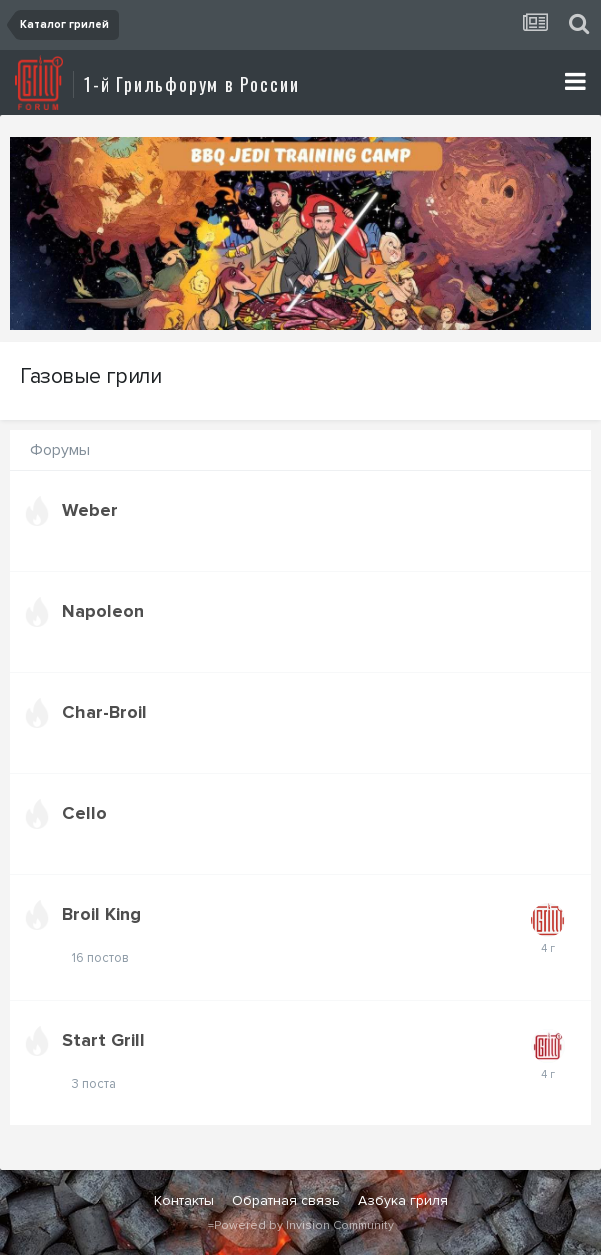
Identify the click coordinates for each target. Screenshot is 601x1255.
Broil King (101, 914)
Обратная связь (286, 1200)
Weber (90, 510)
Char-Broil (104, 712)
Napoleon (103, 611)
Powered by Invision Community (304, 1225)
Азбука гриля (403, 1200)
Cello (84, 813)
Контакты (184, 1200)
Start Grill (103, 1040)
